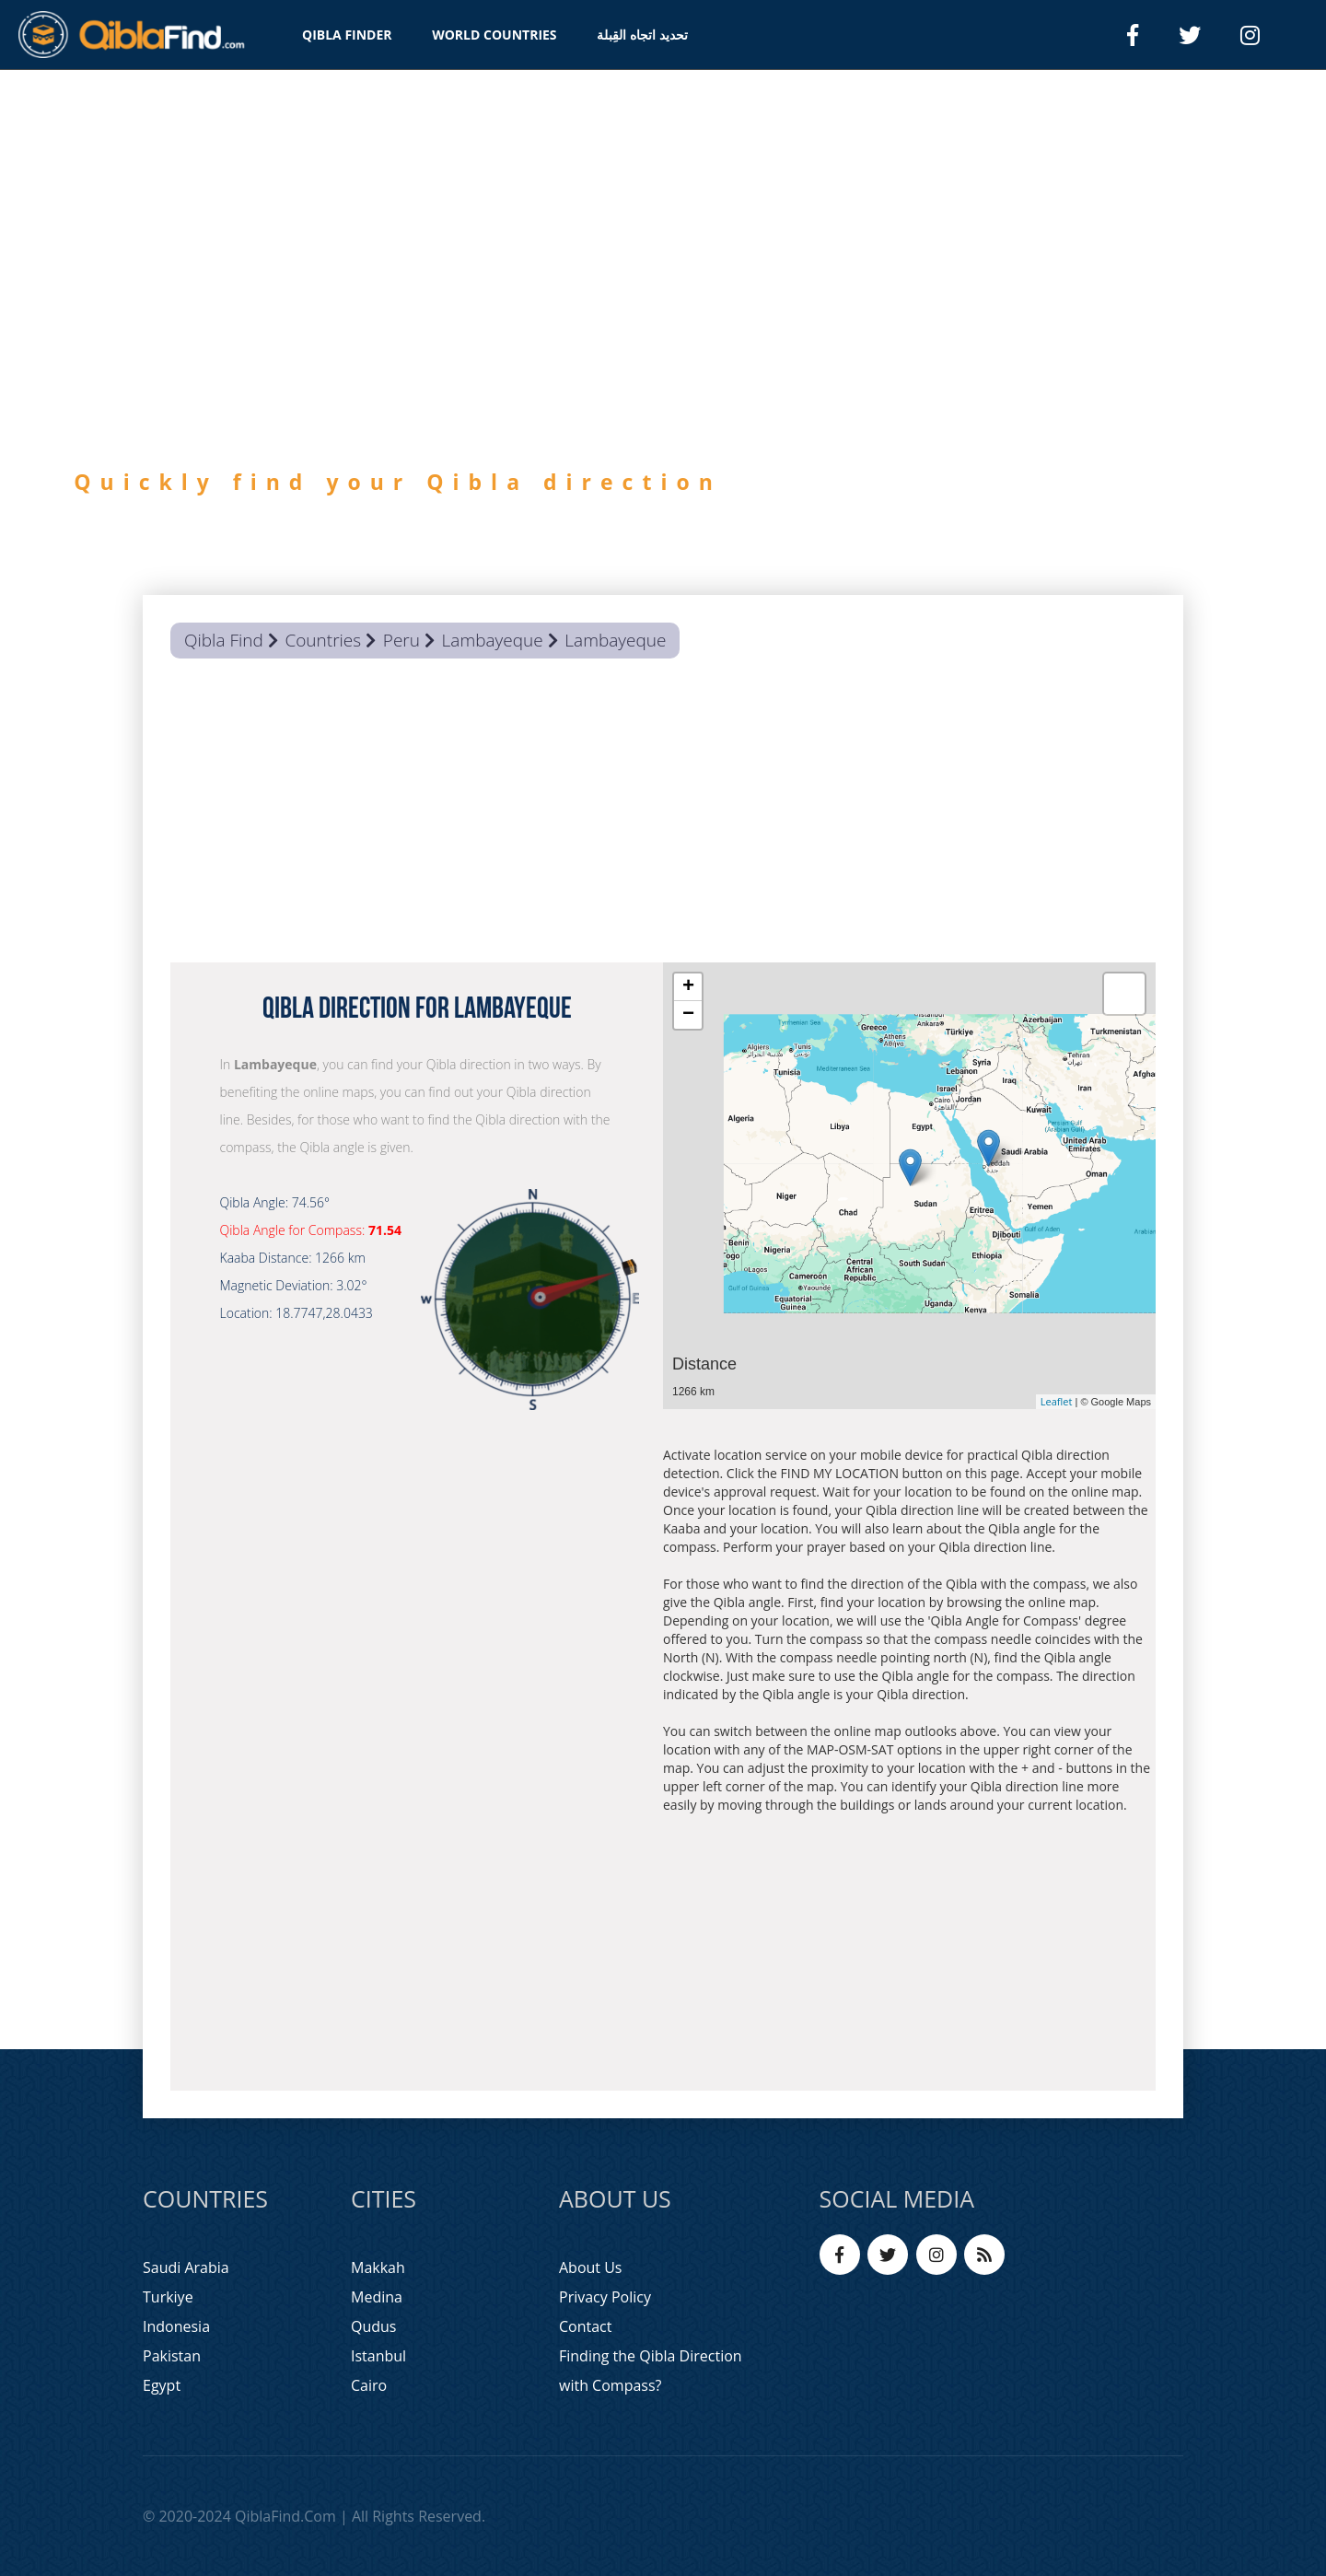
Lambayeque (492, 640)
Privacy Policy (605, 2297)
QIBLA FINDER (347, 34)
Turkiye (168, 2297)
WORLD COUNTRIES (494, 34)
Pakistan (172, 2356)
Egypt (161, 2385)
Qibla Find (223, 640)
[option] (663, 367)
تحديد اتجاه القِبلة (642, 34)
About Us (590, 2267)
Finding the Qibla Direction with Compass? (650, 2370)
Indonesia (176, 2326)
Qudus (373, 2326)
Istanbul (378, 2356)
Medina (376, 2297)
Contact (585, 2326)
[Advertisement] (663, 815)
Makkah (378, 2267)
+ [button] (688, 987)
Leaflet (1057, 1401)
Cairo (369, 2385)
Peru (401, 640)
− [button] (688, 1015)
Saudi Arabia (186, 2267)
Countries (323, 640)
